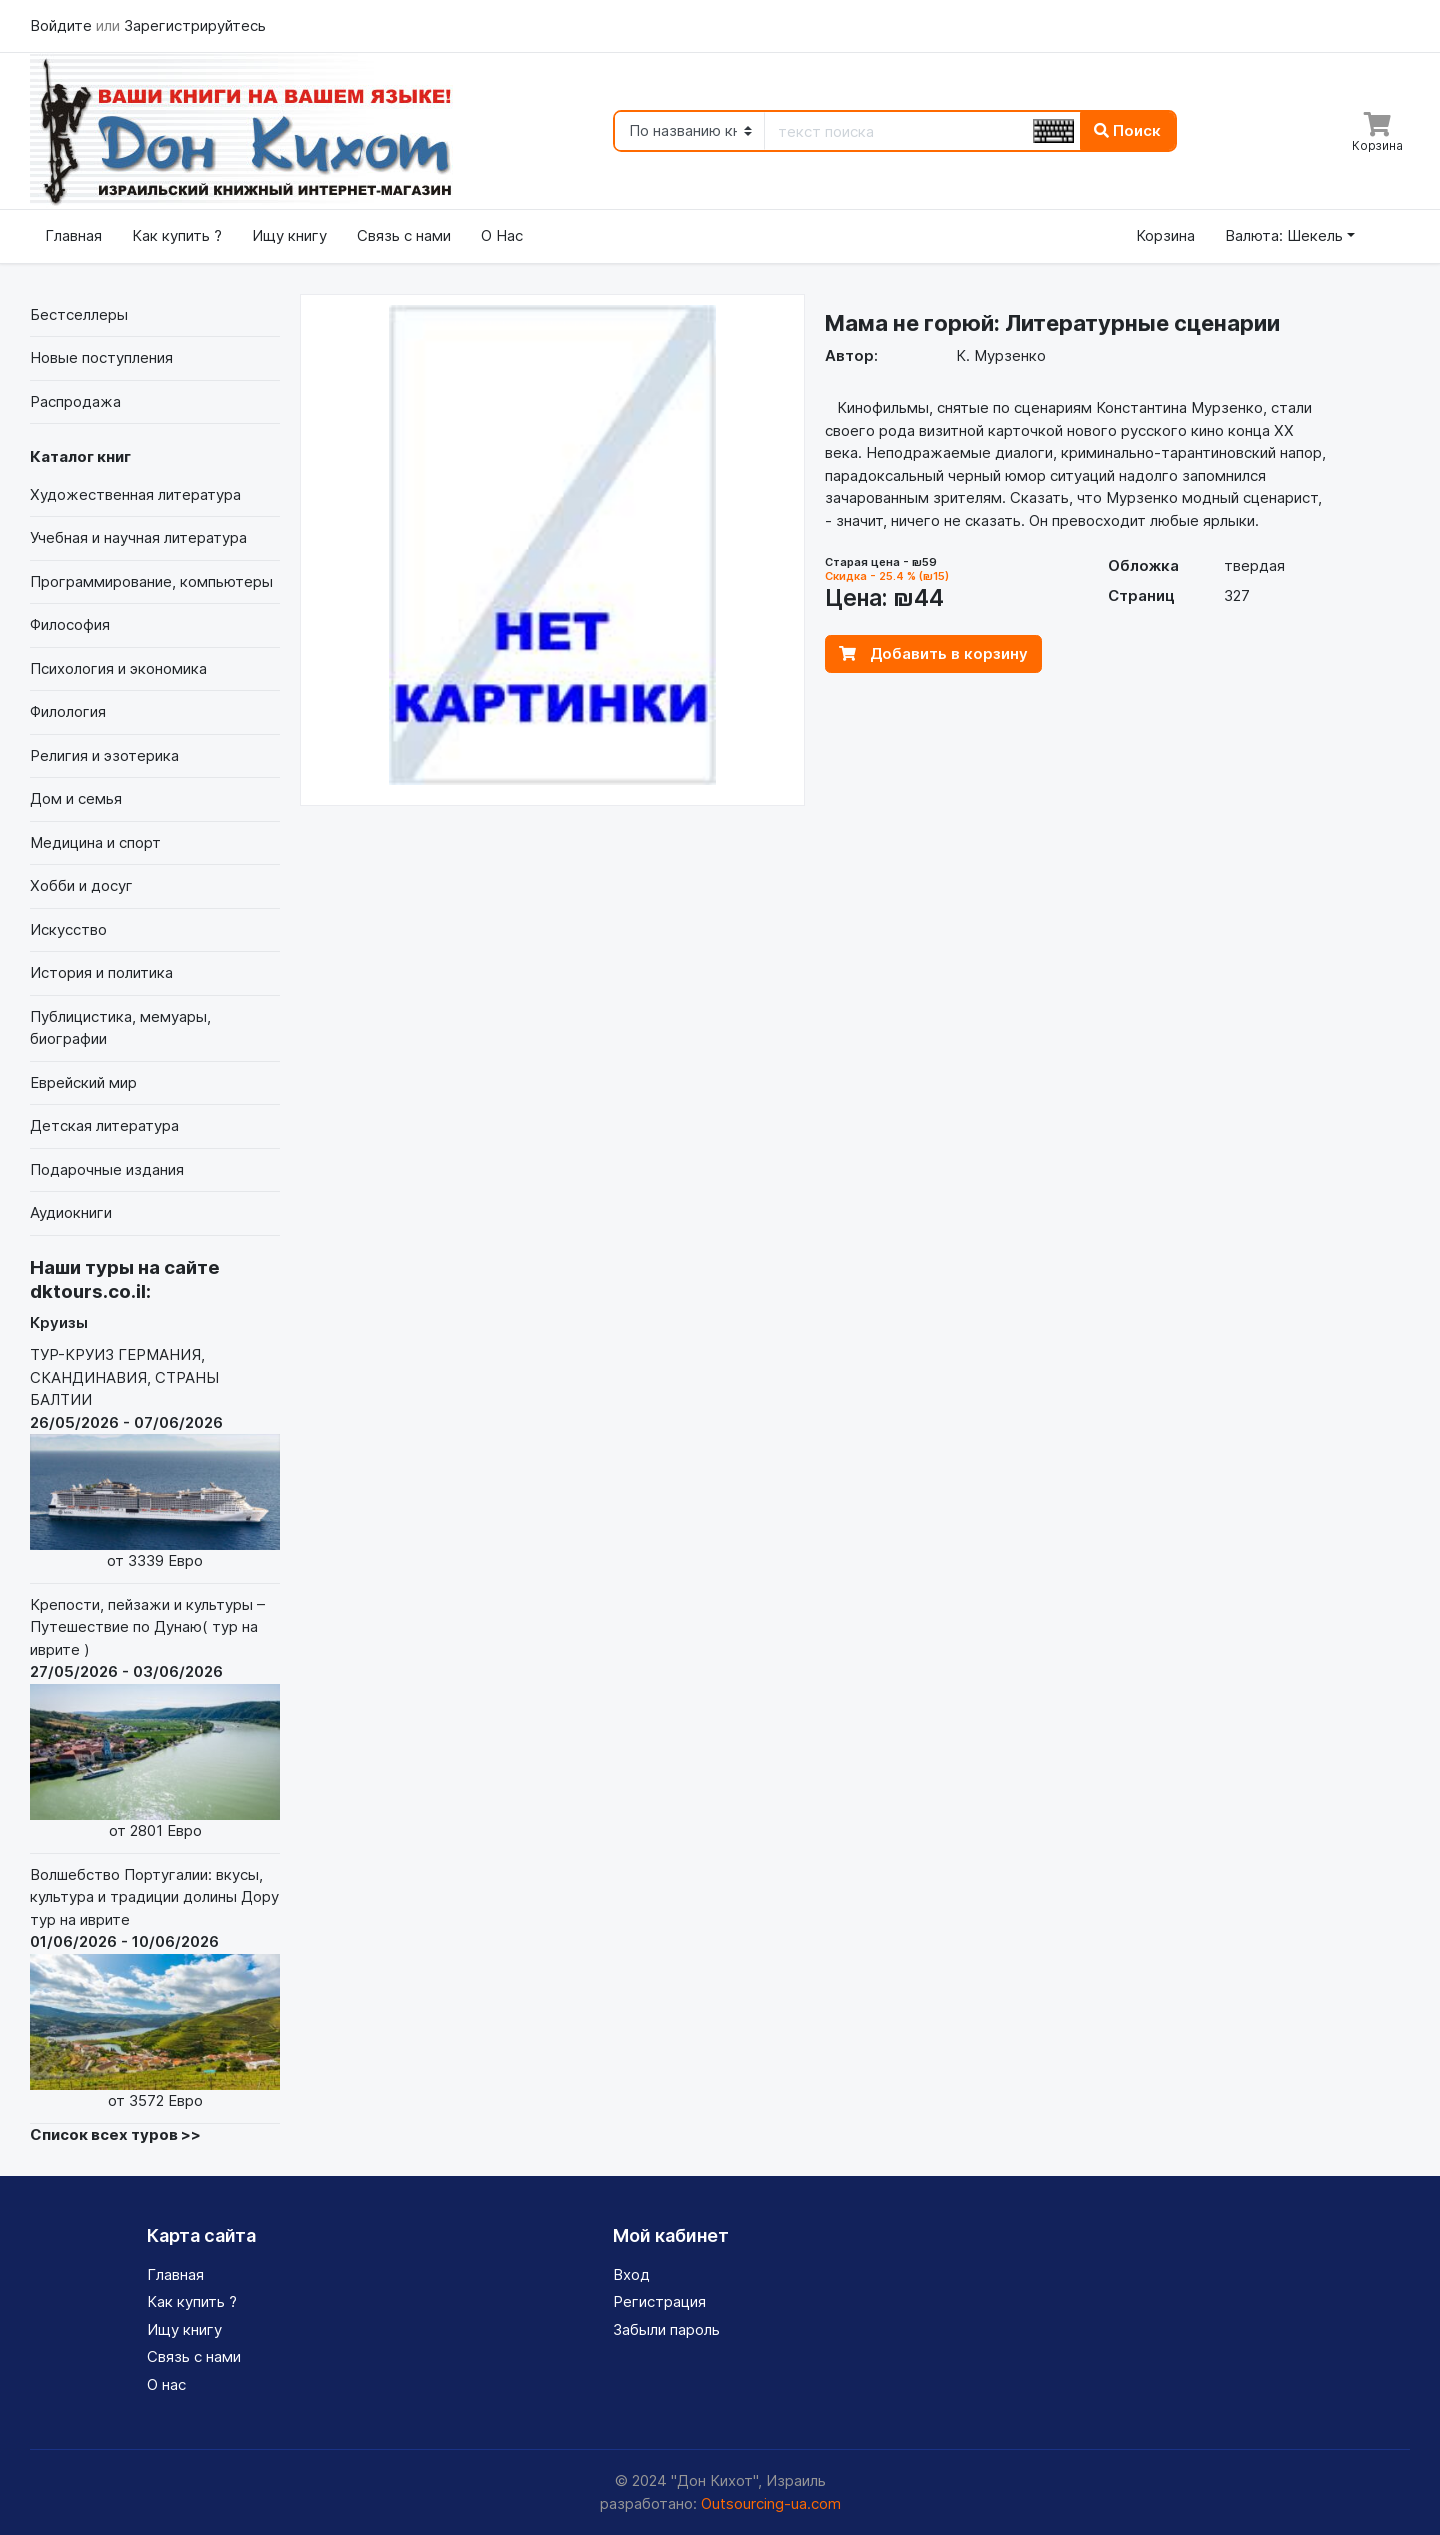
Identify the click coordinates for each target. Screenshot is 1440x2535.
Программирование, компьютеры (151, 581)
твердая (1254, 565)
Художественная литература (135, 494)
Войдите (63, 25)
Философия (70, 624)
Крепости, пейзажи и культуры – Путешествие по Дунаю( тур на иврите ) (155, 1719)
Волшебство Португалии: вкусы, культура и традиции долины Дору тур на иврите (155, 1989)
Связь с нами (404, 235)
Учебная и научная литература (138, 537)
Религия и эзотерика (104, 755)
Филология (68, 711)
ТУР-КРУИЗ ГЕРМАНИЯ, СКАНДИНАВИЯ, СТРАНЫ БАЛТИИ (155, 1458)
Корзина (1165, 235)
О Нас (502, 235)
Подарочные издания (107, 1169)
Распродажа (75, 401)
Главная (73, 235)
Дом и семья (76, 798)
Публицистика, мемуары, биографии (120, 1028)
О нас (166, 2384)
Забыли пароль (666, 2329)
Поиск (1127, 130)
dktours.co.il (88, 1291)
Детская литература (104, 1125)
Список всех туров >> (115, 2134)
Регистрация (659, 2301)
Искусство (68, 929)
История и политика (101, 972)
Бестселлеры (79, 314)
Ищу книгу (289, 235)
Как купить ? (177, 235)
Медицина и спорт (95, 842)
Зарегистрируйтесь (195, 25)
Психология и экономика (118, 668)
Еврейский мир (83, 1082)
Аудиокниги (71, 1212)
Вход (631, 2274)
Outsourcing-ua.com (771, 2503)
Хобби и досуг (81, 885)
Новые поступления (101, 357)
